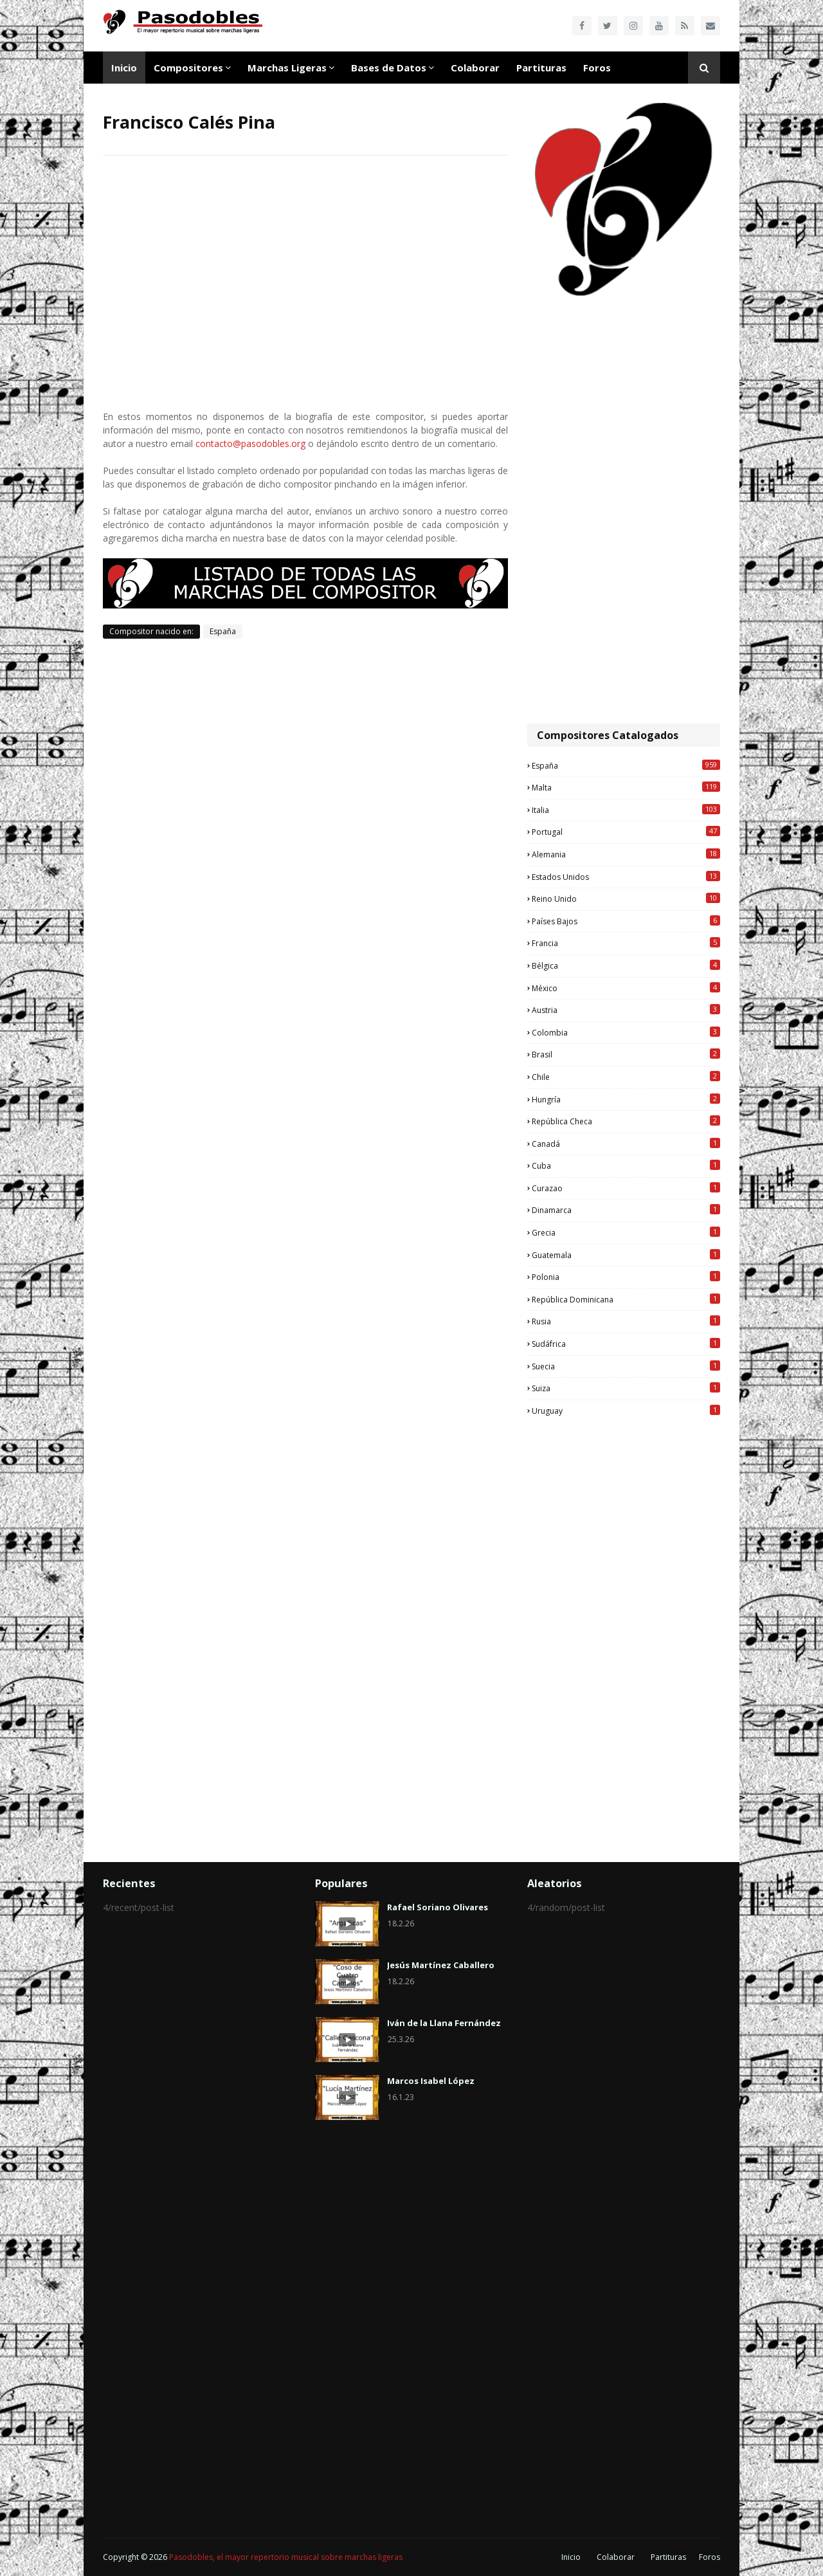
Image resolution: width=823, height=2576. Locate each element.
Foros (709, 2557)
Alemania (626, 854)
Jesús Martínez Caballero (440, 1965)
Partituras (668, 2557)
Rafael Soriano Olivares (437, 1907)
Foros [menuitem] (597, 67)
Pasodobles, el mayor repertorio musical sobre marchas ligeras (285, 2557)
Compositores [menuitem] (188, 67)
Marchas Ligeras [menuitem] (287, 67)
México (626, 988)
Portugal (626, 831)
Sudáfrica (626, 1343)
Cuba (626, 1165)
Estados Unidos (626, 876)
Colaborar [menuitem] (475, 67)
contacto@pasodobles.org (250, 443)
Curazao (626, 1188)
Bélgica (626, 965)
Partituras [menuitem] (541, 67)
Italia (626, 810)
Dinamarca (626, 1210)
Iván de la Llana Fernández (444, 2023)
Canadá (626, 1143)
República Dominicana (626, 1299)
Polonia (626, 1277)
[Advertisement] (623, 511)
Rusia (626, 1321)
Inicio (571, 2557)
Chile (626, 1076)
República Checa (626, 1121)
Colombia (626, 1032)
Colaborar (616, 2557)
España (223, 631)
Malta (626, 787)
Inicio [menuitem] (124, 67)
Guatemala (626, 1255)
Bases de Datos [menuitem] (388, 67)
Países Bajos (626, 921)
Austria (626, 1010)
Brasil (626, 1054)
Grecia (626, 1232)
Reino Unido (626, 898)
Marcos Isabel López (431, 2081)
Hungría (626, 1099)
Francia (626, 943)
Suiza (626, 1388)
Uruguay (626, 1410)
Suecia (626, 1366)
